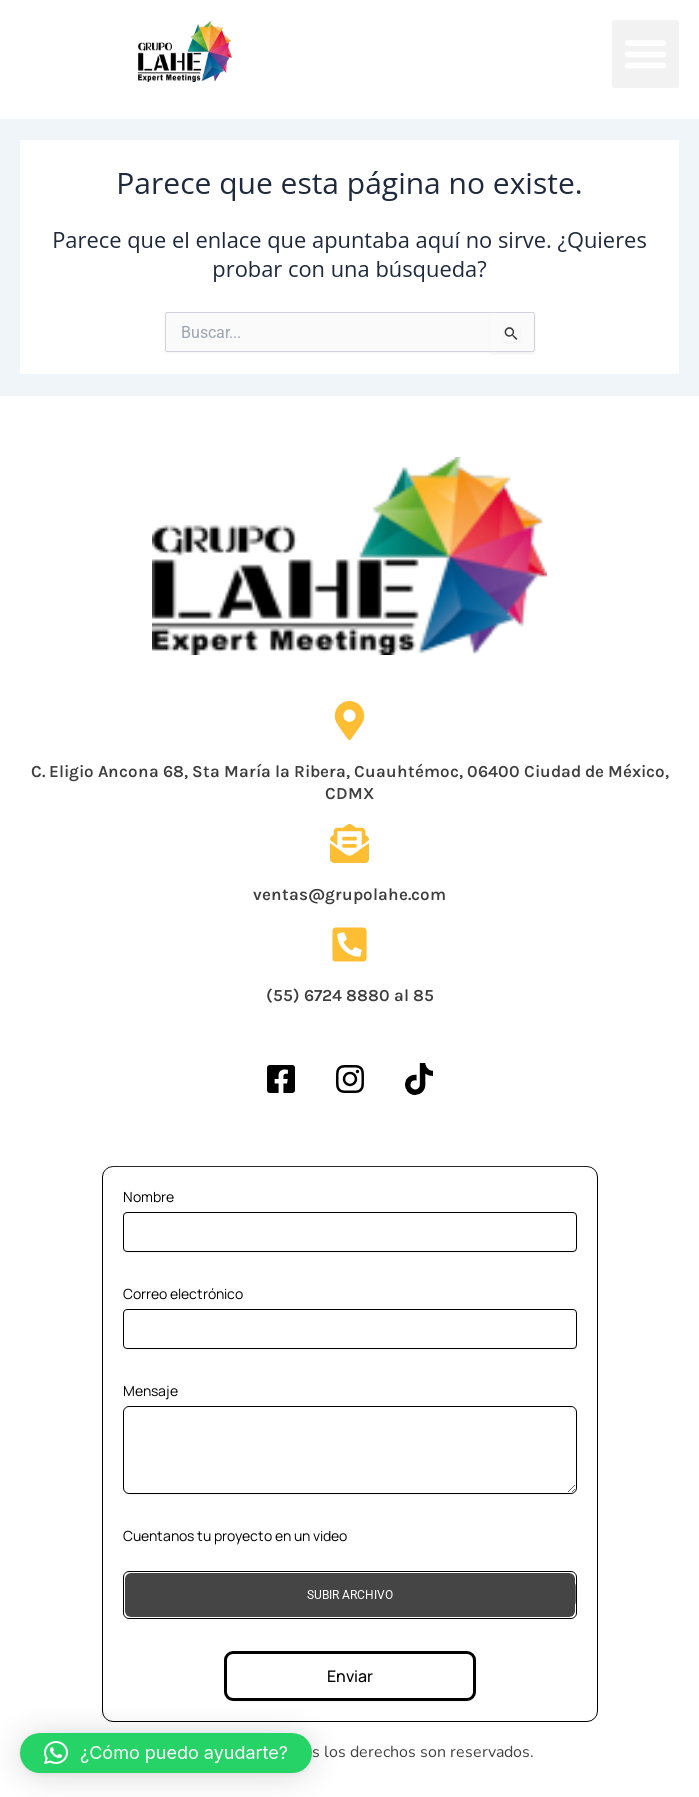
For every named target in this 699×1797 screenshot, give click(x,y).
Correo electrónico (183, 1293)
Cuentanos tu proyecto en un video (235, 1535)
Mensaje (150, 1390)
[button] (646, 54)
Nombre (148, 1196)
